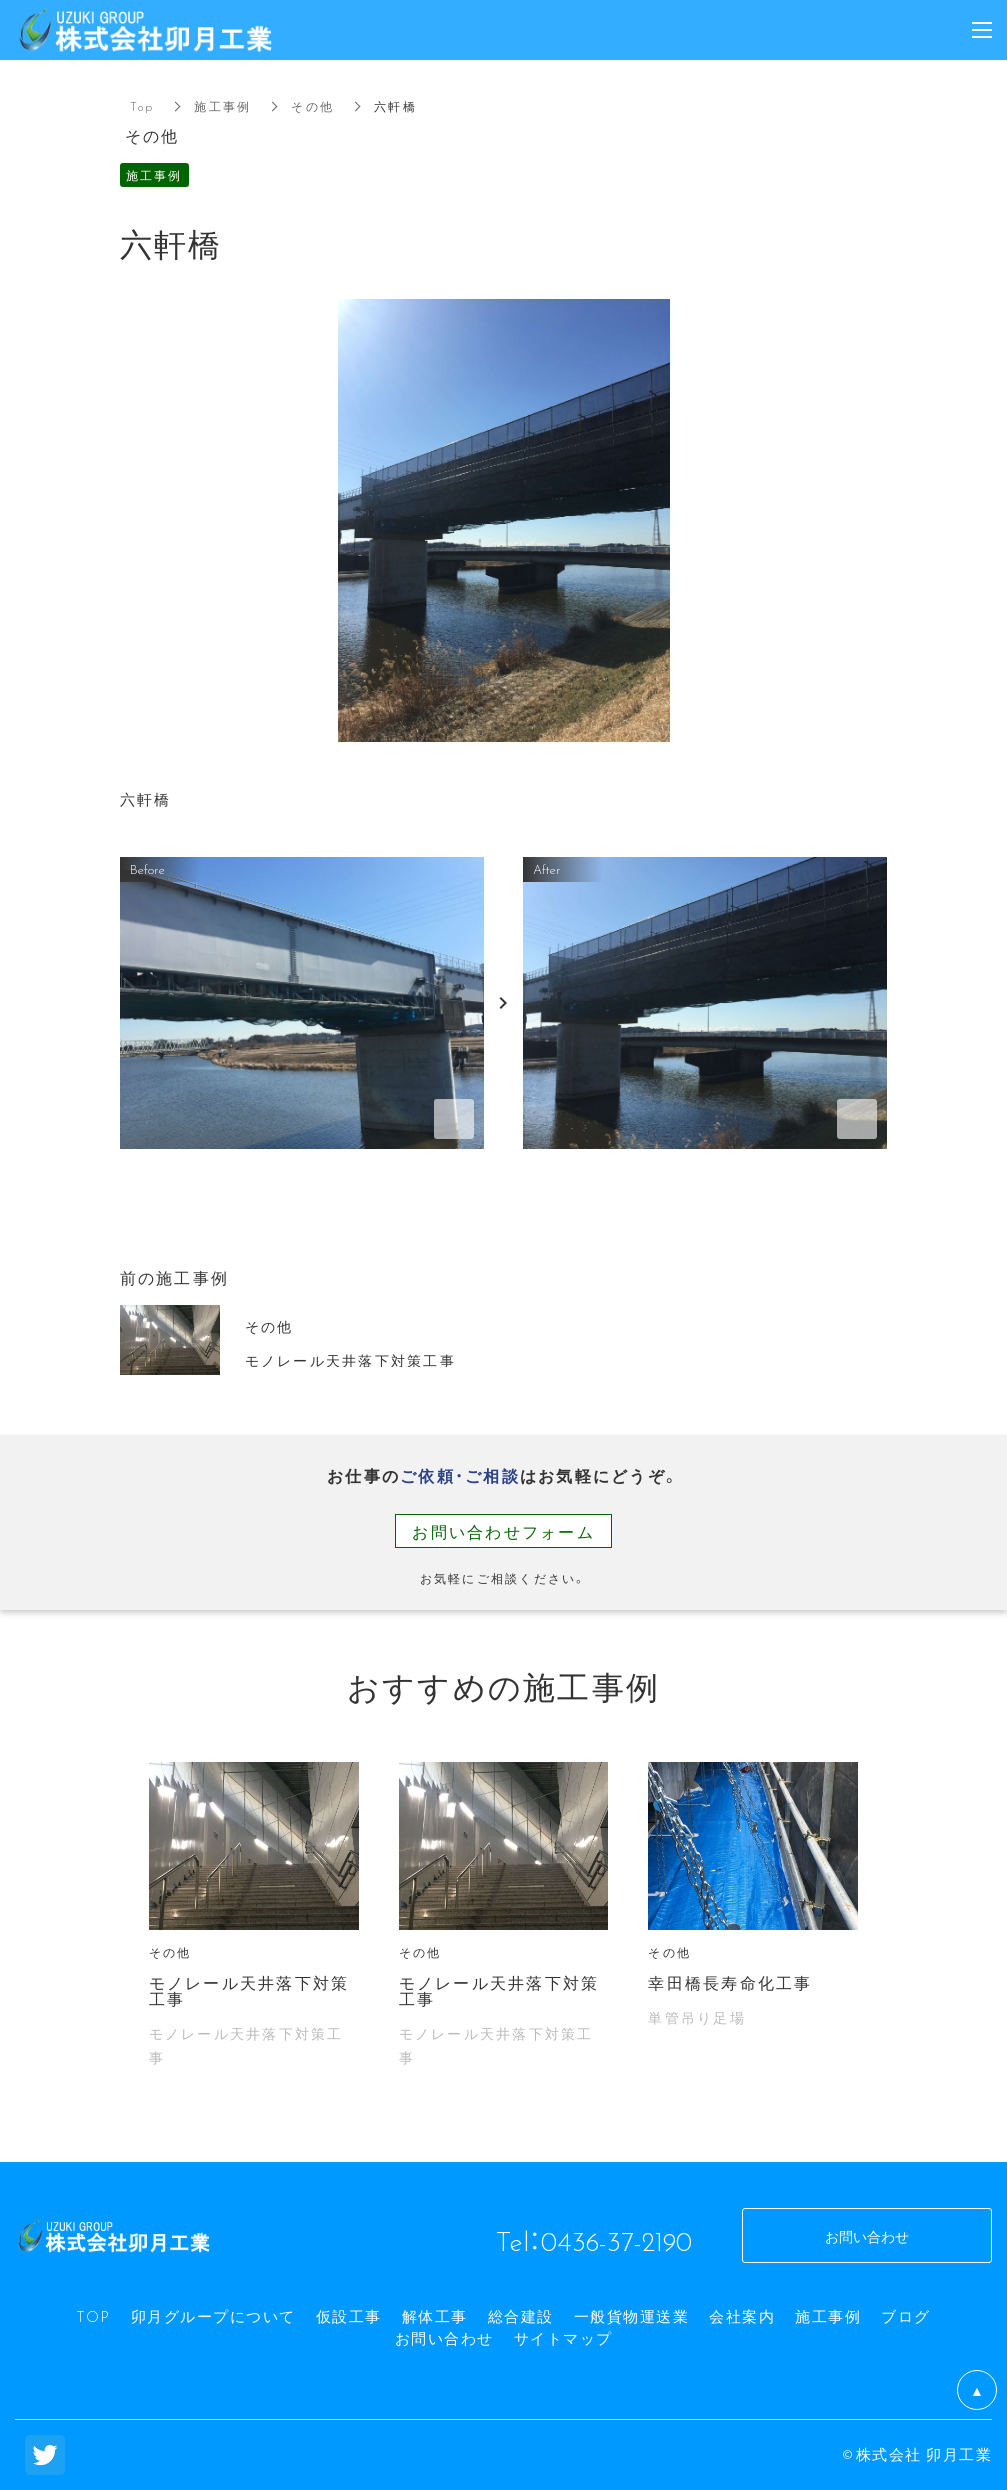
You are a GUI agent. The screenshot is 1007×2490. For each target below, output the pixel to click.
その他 (312, 106)
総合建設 (521, 2316)
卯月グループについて (213, 2316)
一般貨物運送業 (632, 2316)
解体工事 (435, 2316)
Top (142, 106)
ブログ (906, 2316)
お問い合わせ (444, 2338)
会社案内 (742, 2316)
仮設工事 (349, 2316)
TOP (93, 2316)
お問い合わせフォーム (503, 1531)
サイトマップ (563, 2338)
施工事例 (222, 106)
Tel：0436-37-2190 (593, 2240)
